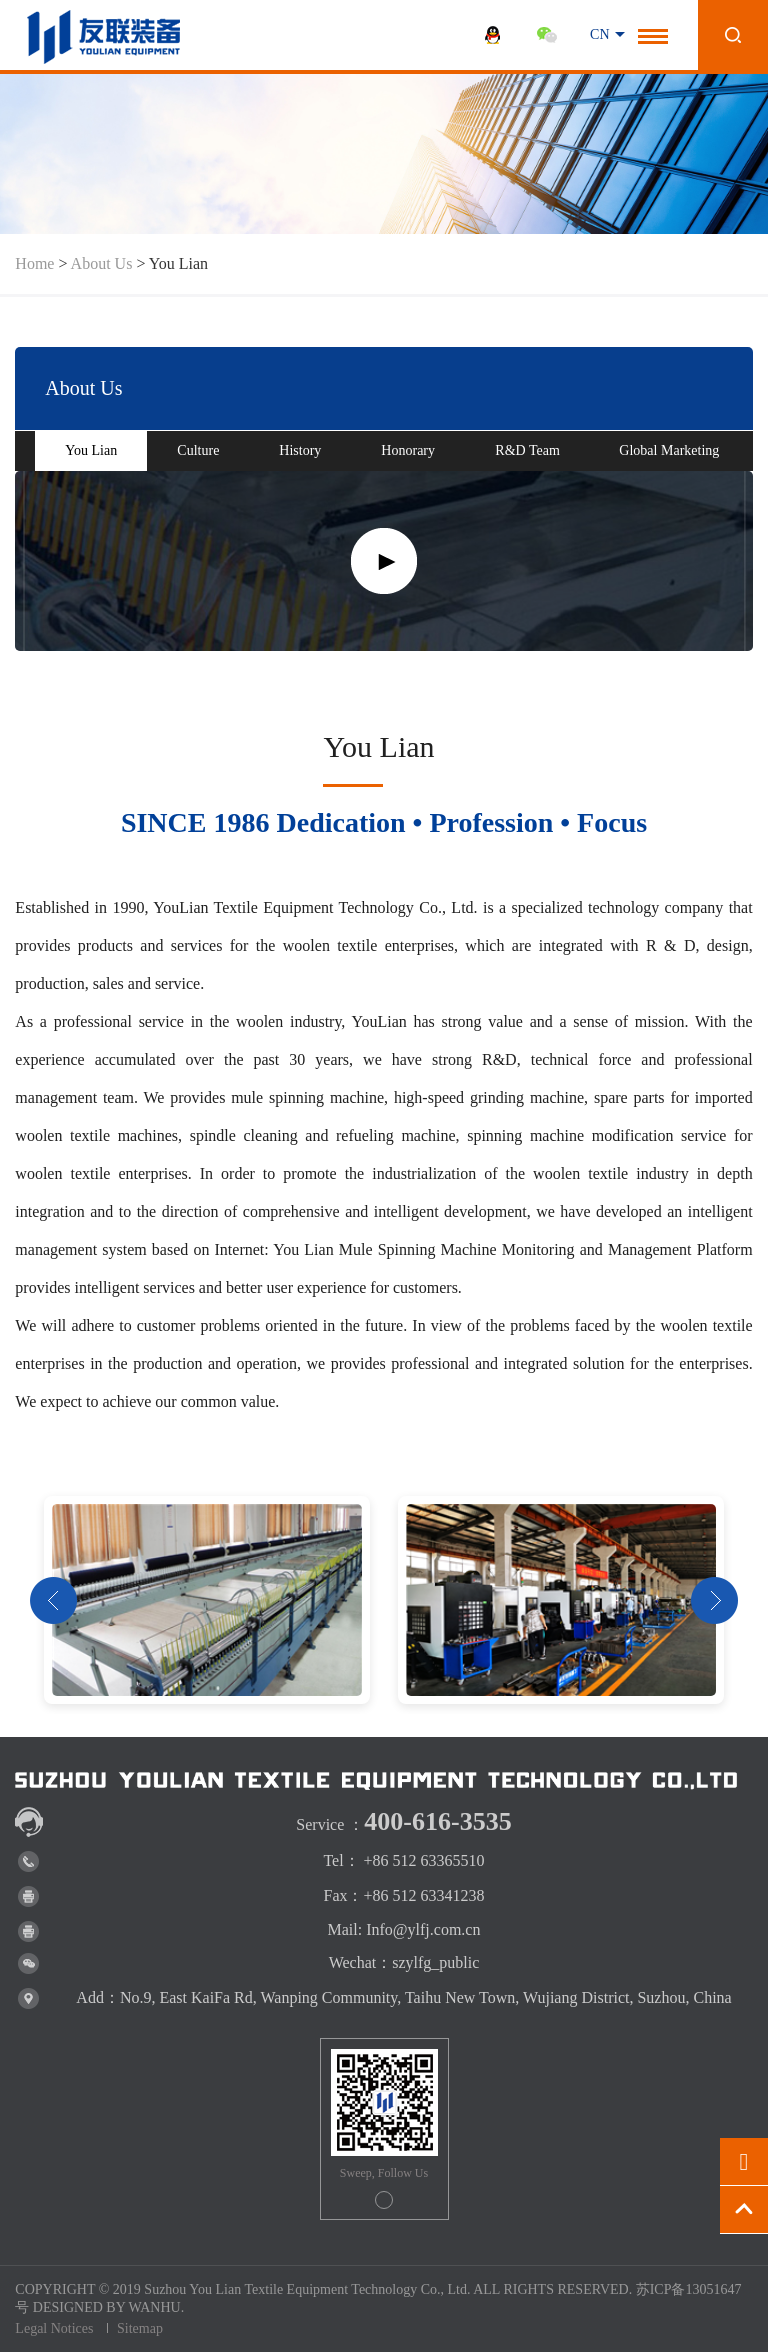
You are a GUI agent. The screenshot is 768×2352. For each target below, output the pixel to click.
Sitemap (140, 2328)
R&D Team (527, 450)
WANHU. (157, 2307)
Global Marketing (669, 450)
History (300, 450)
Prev (53, 1600)
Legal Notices (54, 2328)
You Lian (91, 450)
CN (599, 34)
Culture (198, 450)
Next (714, 1600)
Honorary (408, 450)
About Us (102, 263)
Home (34, 263)
